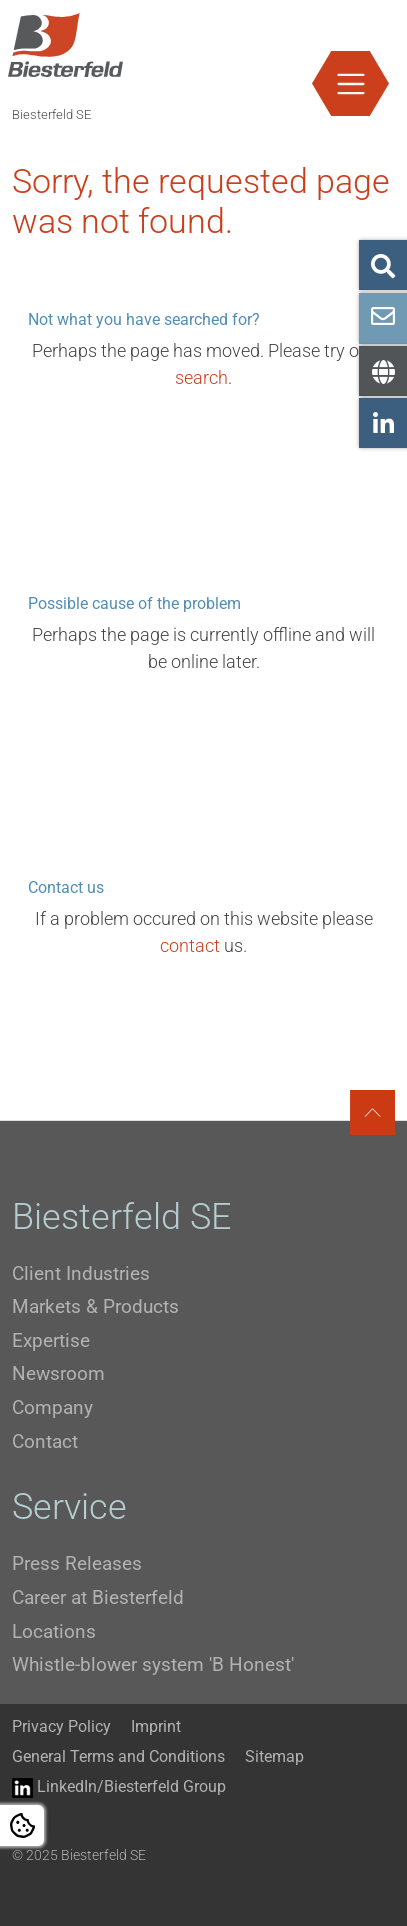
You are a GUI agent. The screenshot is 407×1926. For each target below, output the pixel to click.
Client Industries (81, 1273)
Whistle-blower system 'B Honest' (153, 1664)
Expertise (51, 1340)
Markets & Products (95, 1306)
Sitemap (274, 1756)
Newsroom (58, 1373)
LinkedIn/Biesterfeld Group (119, 1787)
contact (190, 945)
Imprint (156, 1726)
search (201, 377)
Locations (54, 1631)
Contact (45, 1441)
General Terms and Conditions (118, 1756)
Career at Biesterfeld (98, 1597)
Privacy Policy (61, 1726)
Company (52, 1407)
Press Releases (77, 1563)
